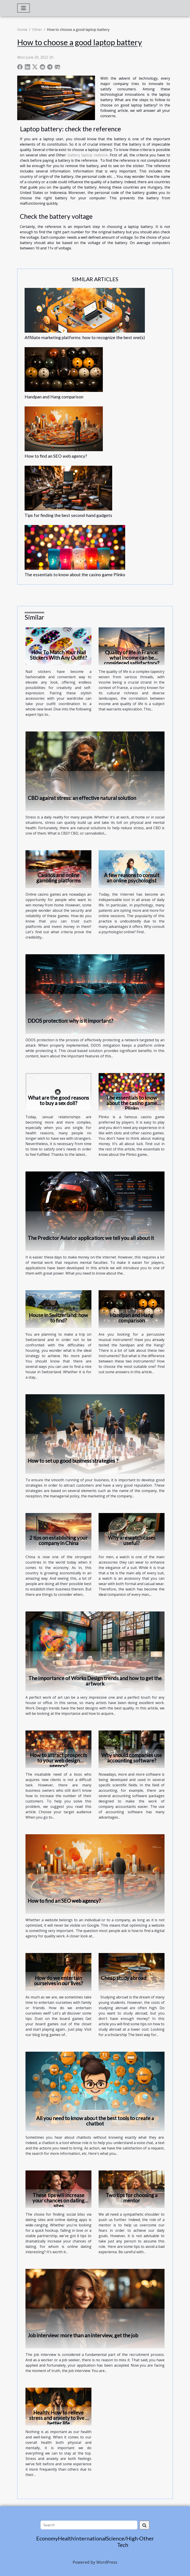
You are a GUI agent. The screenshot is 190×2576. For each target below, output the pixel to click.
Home (22, 29)
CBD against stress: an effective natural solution (82, 798)
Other (37, 29)
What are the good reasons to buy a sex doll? (58, 1100)
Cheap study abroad (123, 1978)
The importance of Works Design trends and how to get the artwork (95, 1681)
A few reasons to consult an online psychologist (131, 878)
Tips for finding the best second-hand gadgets (68, 515)
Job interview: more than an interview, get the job (83, 2335)
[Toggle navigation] (23, 8)
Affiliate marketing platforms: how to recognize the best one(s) (85, 337)
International (90, 2538)
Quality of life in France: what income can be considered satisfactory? (131, 657)
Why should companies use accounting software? (131, 1758)
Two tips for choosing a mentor (132, 2198)
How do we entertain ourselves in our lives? (58, 1980)
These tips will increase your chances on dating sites (58, 2200)
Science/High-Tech (123, 2541)
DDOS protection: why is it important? (70, 1021)
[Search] (88, 2525)
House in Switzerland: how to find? (58, 1318)
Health (66, 2538)
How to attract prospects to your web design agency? (58, 1760)
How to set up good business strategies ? (73, 1461)
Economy (47, 2538)
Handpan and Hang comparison (54, 396)
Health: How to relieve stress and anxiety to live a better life (58, 2417)
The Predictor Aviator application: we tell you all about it (91, 1238)
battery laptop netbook (88, 155)
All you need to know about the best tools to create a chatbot (95, 2121)
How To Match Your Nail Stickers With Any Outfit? (58, 655)
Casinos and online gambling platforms (58, 878)
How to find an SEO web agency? (56, 456)
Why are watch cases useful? (131, 1540)
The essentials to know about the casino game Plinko (75, 574)
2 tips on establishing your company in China (58, 1540)
